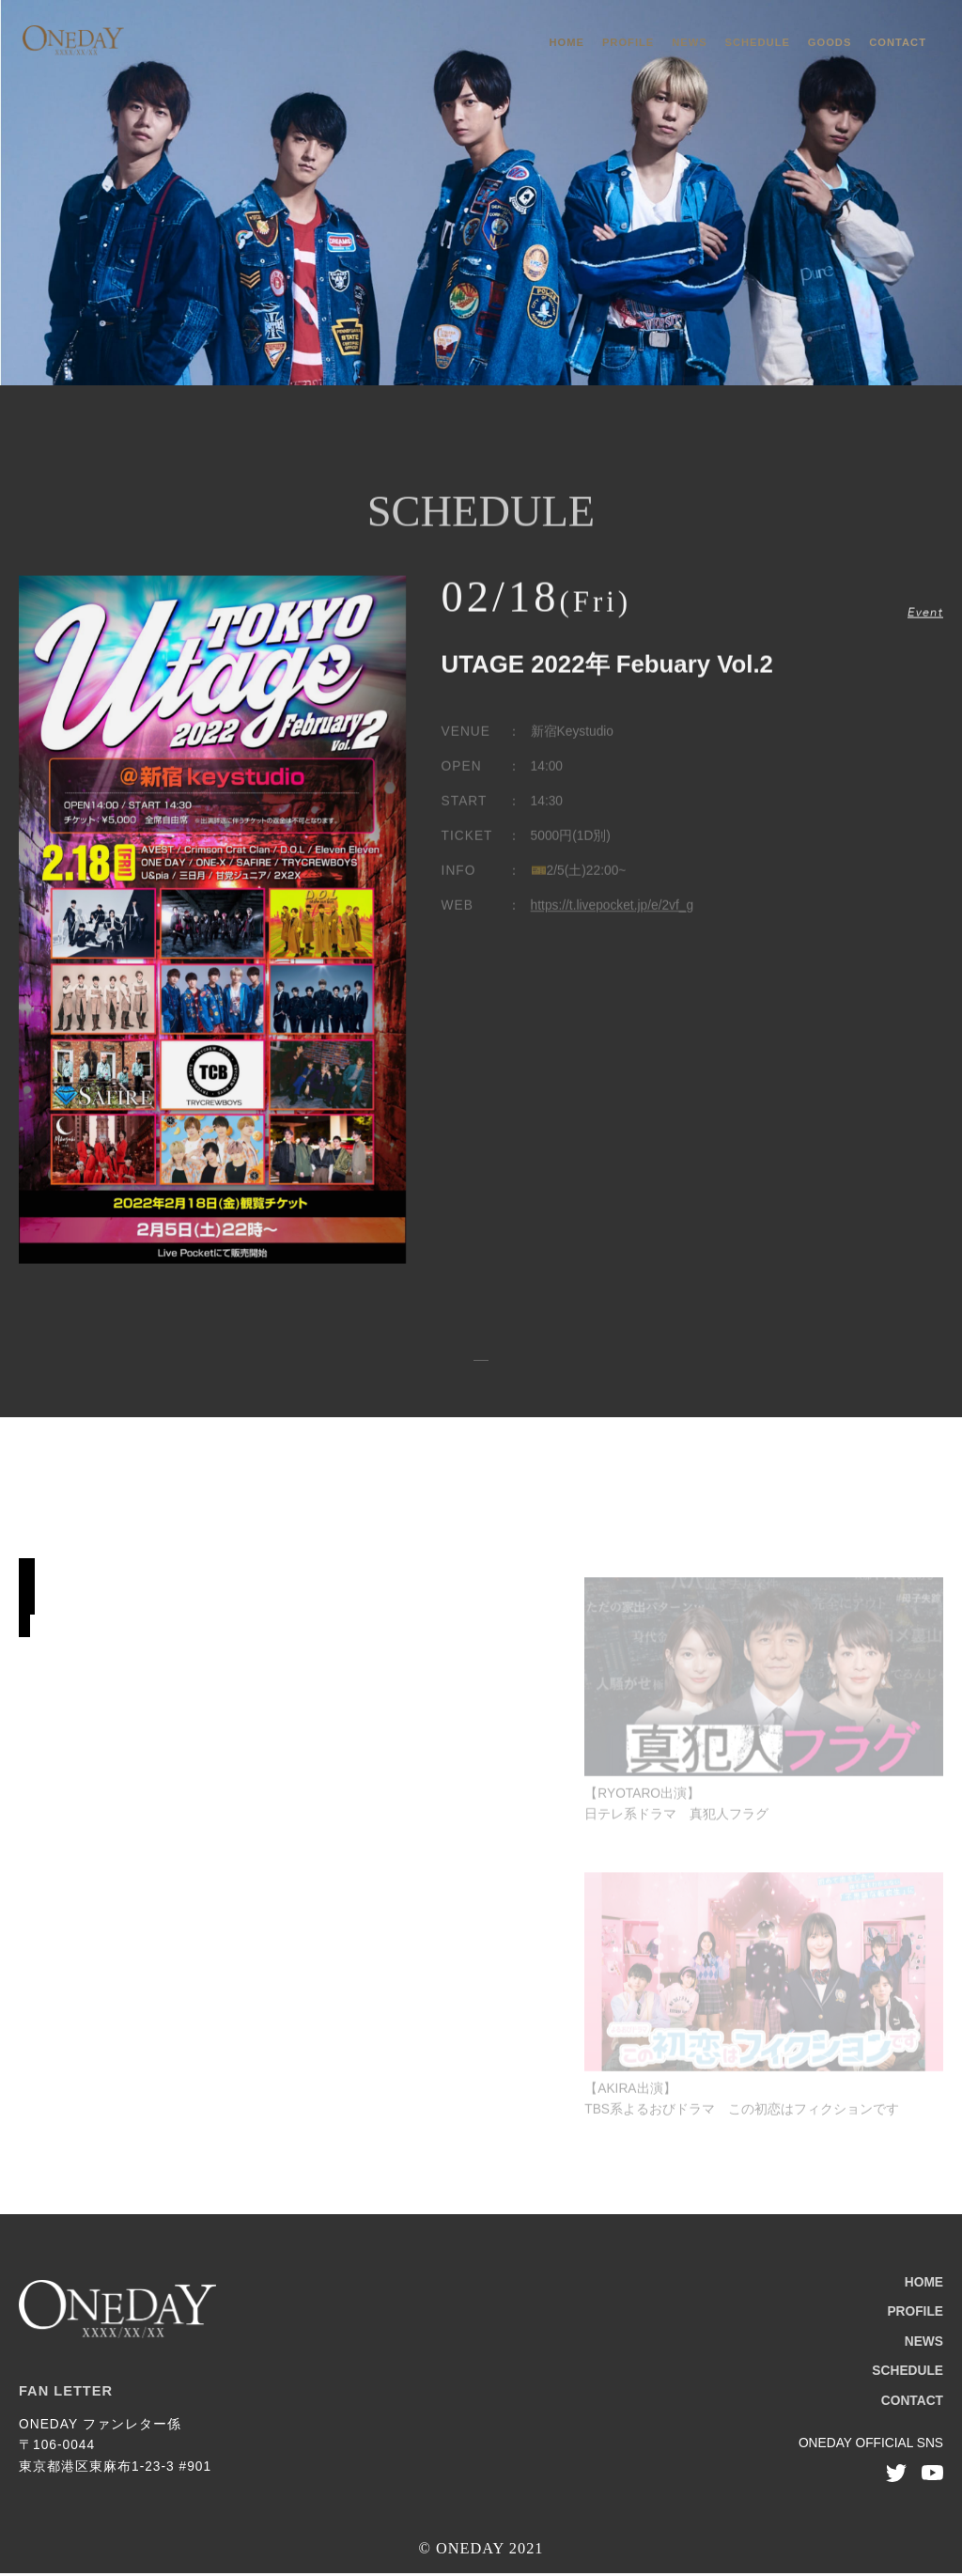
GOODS (830, 42)
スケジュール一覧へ (481, 1361)
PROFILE (628, 42)
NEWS (689, 42)
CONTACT (897, 42)
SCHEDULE (757, 42)
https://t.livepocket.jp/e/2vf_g (612, 914)
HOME (567, 42)
